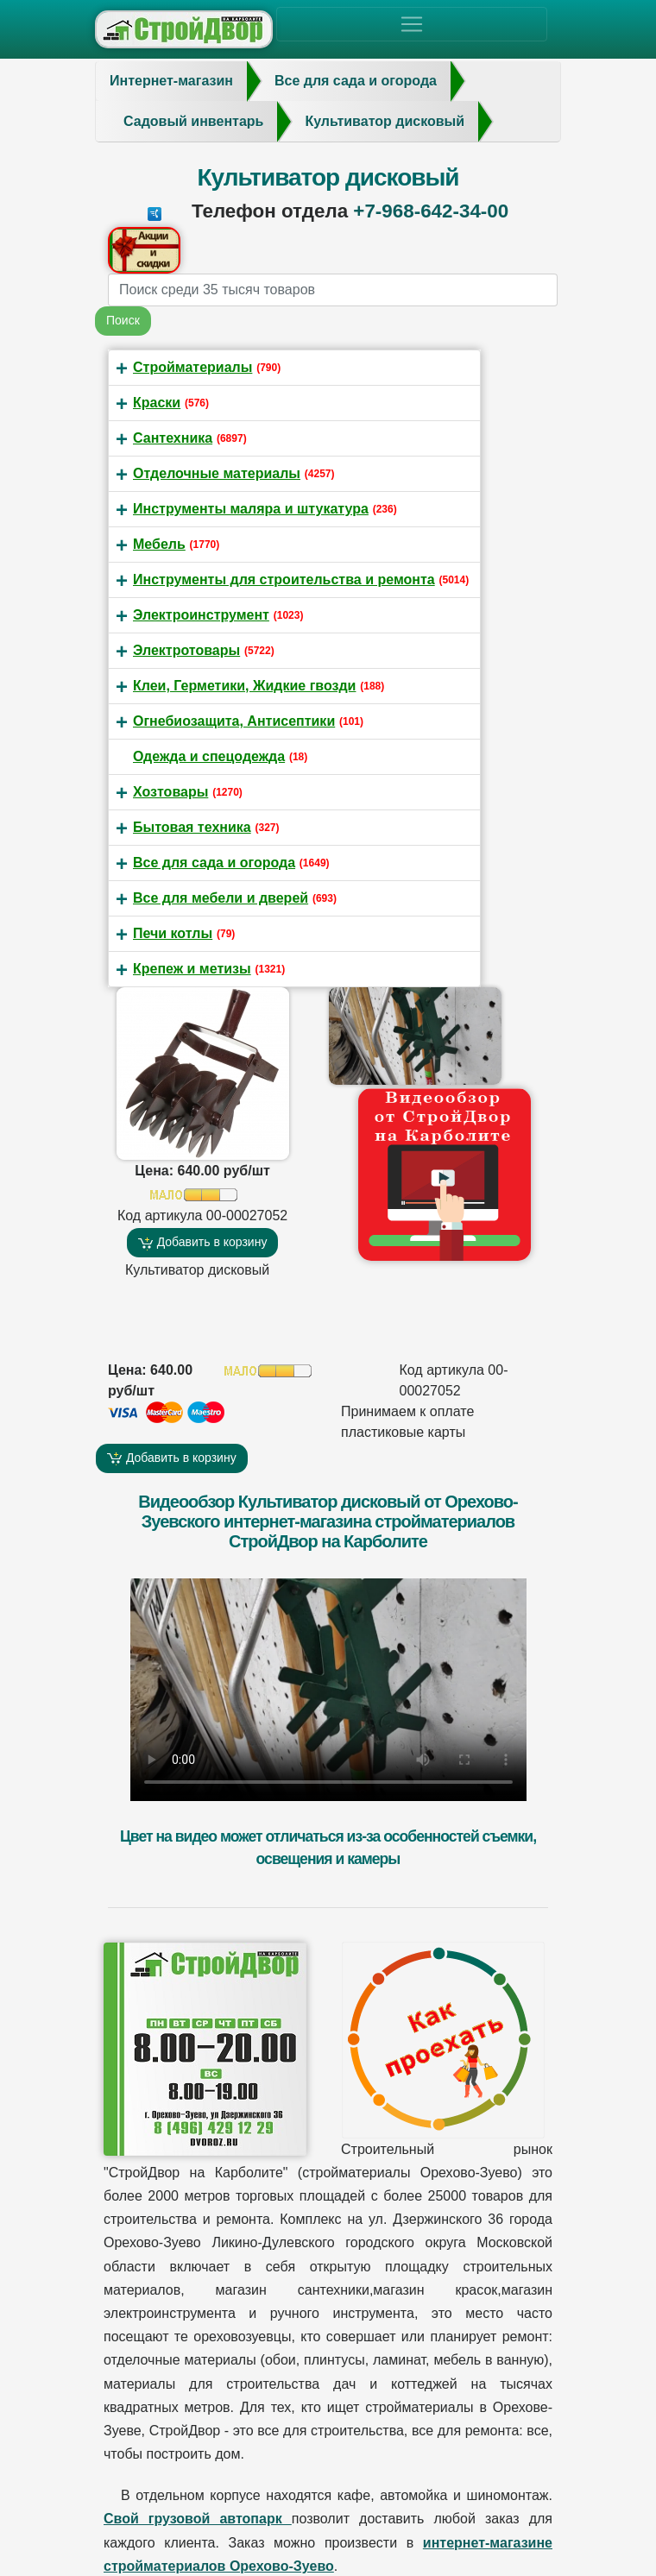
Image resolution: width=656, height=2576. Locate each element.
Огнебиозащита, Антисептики (234, 721)
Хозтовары (170, 791)
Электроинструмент (201, 615)
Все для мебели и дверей (220, 898)
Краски (156, 402)
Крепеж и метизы (192, 968)
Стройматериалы (192, 367)
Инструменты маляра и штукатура (251, 508)
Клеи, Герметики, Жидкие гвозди (244, 685)
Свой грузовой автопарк (198, 2518)
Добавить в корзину (203, 1242)
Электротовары (186, 650)
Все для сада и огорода (214, 862)
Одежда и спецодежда (209, 756)
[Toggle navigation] (411, 24)
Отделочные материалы (216, 473)
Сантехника (172, 438)
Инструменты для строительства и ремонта (284, 579)
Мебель (159, 544)
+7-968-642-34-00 (430, 211)
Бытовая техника (192, 827)
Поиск (123, 320)
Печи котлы (172, 933)
